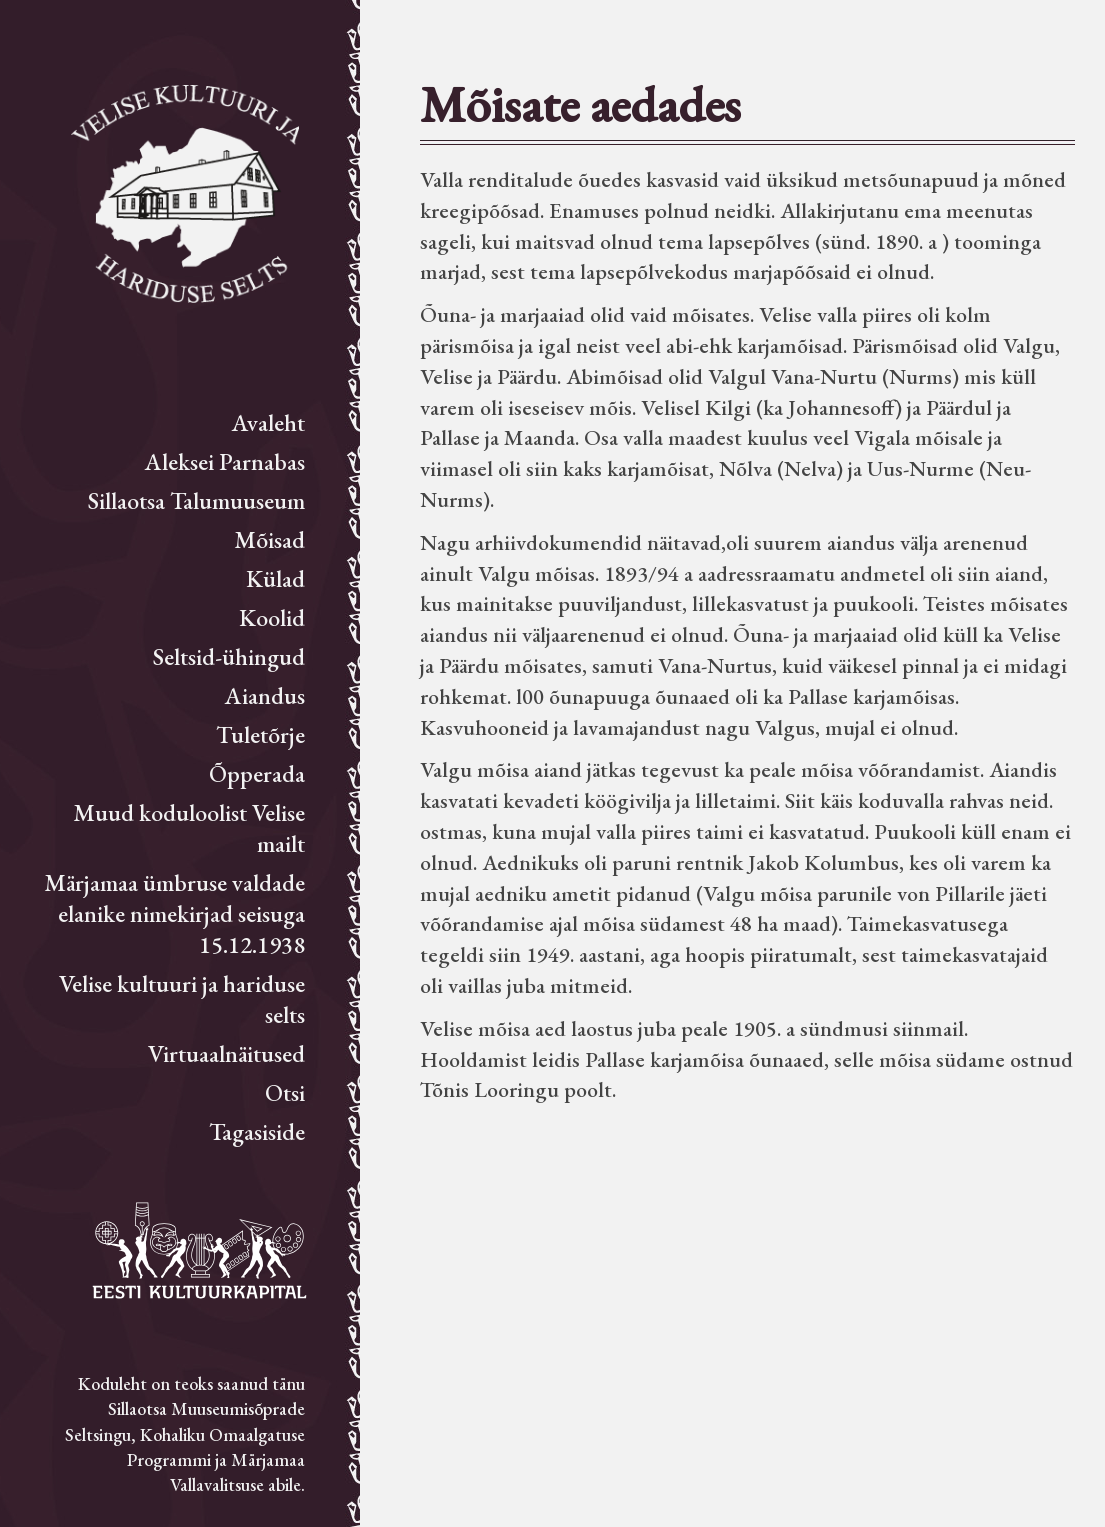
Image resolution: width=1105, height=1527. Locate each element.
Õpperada (257, 773)
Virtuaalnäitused (226, 1053)
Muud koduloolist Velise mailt (189, 828)
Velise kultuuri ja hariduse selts (182, 999)
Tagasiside (257, 1131)
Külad (275, 578)
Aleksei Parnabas (225, 461)
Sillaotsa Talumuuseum (196, 500)
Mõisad (269, 539)
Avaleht (268, 422)
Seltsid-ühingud (229, 656)
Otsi (285, 1092)
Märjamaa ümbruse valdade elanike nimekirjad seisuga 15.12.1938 (174, 913)
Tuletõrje (260, 734)
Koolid (272, 617)
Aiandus (265, 695)
